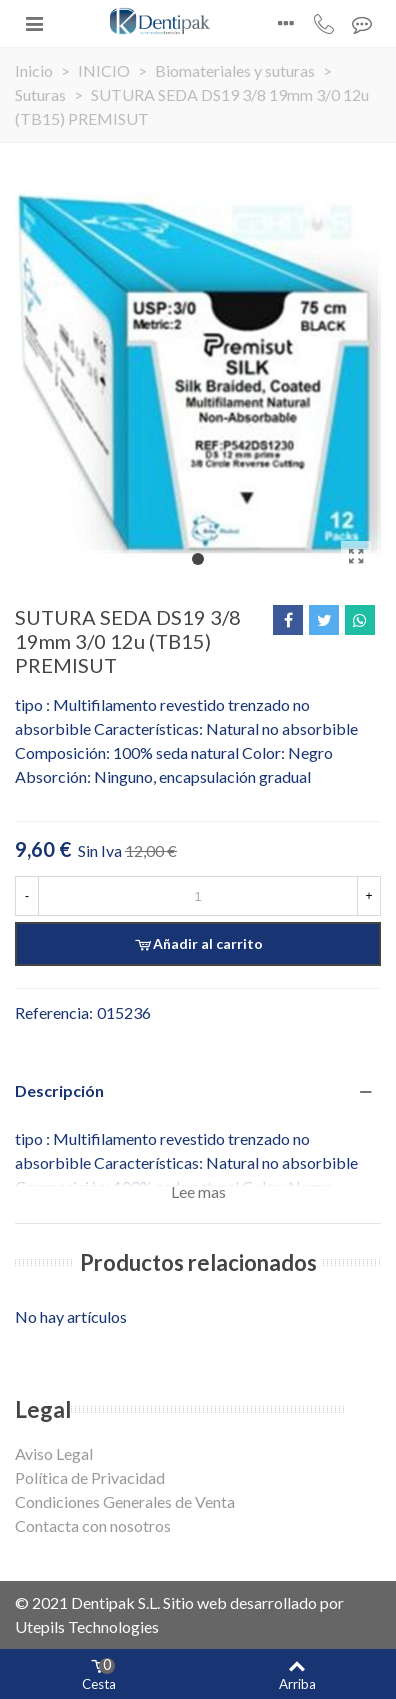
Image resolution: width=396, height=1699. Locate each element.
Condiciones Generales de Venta (125, 1501)
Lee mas (198, 1191)
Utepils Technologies (87, 1626)
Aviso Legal (54, 1453)
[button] (198, 559)
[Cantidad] (198, 896)
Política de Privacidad (90, 1477)
